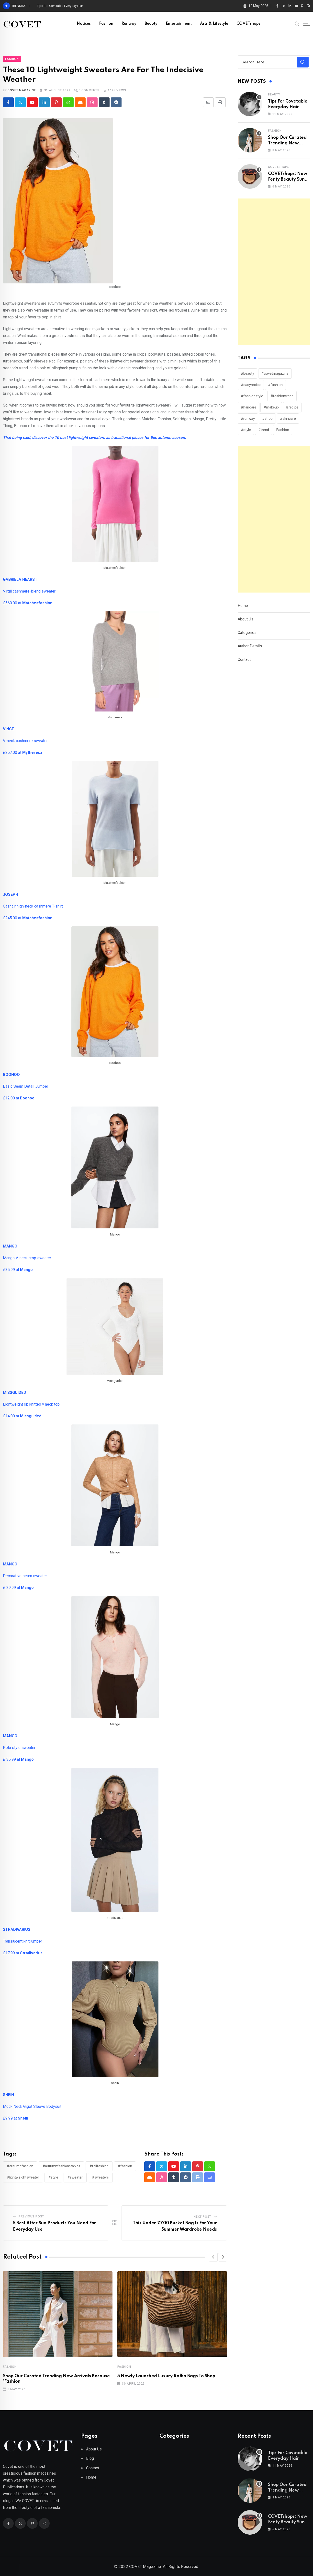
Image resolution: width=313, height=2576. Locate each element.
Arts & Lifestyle (214, 24)
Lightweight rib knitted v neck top (31, 1404)
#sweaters (100, 2177)
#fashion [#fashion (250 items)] (275, 385)
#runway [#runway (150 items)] (248, 418)
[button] (213, 2257)
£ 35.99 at (18, 1759)
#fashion (125, 2166)
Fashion (106, 24)
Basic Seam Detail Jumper (25, 1086)
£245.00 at (27, 918)
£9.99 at (15, 2118)
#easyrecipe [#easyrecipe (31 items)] (251, 385)
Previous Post (31, 2216)
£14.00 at (22, 1416)
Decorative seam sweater (25, 1576)
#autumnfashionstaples (61, 2166)
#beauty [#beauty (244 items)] (247, 373)
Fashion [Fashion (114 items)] (282, 430)
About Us (245, 619)
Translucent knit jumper (22, 1941)
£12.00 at (18, 1098)
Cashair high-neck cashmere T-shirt (33, 906)
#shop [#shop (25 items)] (267, 418)
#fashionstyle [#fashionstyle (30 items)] (252, 396)
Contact (244, 659)
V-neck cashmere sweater (25, 740)
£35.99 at (18, 1269)
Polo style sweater (19, 1747)
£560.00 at (27, 603)
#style (53, 2177)
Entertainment (179, 24)
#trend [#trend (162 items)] (263, 430)
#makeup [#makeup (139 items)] (271, 407)
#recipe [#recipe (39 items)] (292, 407)
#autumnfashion (20, 2166)
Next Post (202, 2216)
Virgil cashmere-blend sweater (29, 591)
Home (243, 605)
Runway (129, 24)
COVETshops (248, 24)
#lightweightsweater (23, 2177)
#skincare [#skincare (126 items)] (288, 418)
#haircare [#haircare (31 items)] (248, 407)
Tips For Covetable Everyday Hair (60, 6)
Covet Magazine (22, 90)
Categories (247, 632)
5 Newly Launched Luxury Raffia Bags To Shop (166, 2376)
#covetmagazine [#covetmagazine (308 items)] (275, 373)
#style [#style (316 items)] (246, 430)
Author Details (250, 646)
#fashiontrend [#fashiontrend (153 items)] (281, 396)
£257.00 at (22, 752)
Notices (84, 24)
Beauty (151, 24)
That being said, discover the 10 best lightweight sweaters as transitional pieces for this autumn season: (94, 437)
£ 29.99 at (18, 1587)
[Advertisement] (274, 271)
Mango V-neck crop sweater (27, 1258)
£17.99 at (23, 1953)
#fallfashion (99, 2166)
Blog (90, 2458)
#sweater (75, 2177)
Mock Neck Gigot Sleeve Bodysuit (32, 2106)
